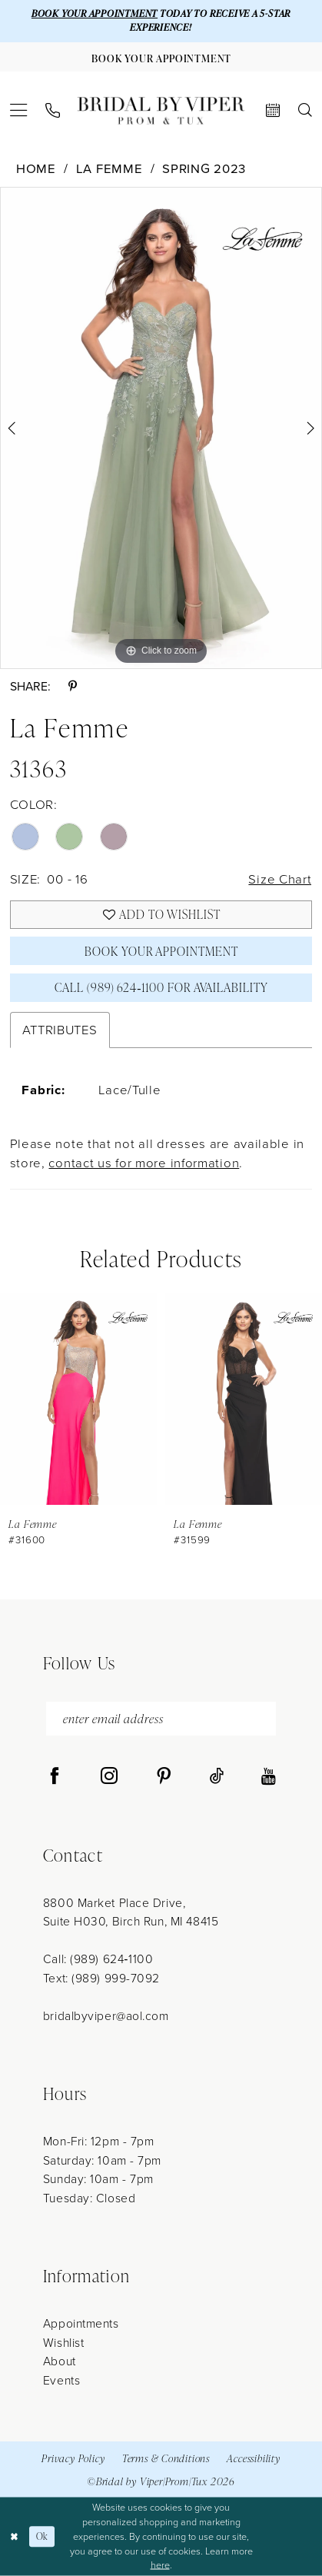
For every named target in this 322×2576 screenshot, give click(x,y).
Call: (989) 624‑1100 (98, 1959)
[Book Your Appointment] (161, 57)
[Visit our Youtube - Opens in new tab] (269, 1776)
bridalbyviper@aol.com (106, 2016)
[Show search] (304, 111)
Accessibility (253, 2458)
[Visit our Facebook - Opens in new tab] (54, 1776)
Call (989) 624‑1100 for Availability (161, 987)
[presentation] (78, 1399)
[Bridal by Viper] (161, 110)
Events (61, 2380)
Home (36, 168)
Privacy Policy (73, 2458)
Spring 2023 (204, 168)
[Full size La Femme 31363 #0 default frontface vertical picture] (161, 428)
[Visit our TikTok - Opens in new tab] (216, 1776)
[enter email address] (161, 1719)
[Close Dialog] (14, 2536)
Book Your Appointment (161, 951)
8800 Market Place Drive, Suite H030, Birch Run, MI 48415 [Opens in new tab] (130, 1912)
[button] (19, 110)
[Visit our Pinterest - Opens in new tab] (163, 1776)
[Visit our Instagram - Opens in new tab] (109, 1776)
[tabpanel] (161, 428)
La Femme (109, 168)
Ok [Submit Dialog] (42, 2536)
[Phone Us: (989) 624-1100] (52, 110)
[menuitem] (19, 110)
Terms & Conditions (166, 2458)
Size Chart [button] (279, 879)
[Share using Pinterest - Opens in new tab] (73, 687)
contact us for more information (143, 1163)
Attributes (60, 1030)
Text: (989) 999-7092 (101, 1978)
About (59, 2361)
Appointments (81, 2323)
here (160, 2565)
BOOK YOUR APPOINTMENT (95, 13)
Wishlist (63, 2342)
